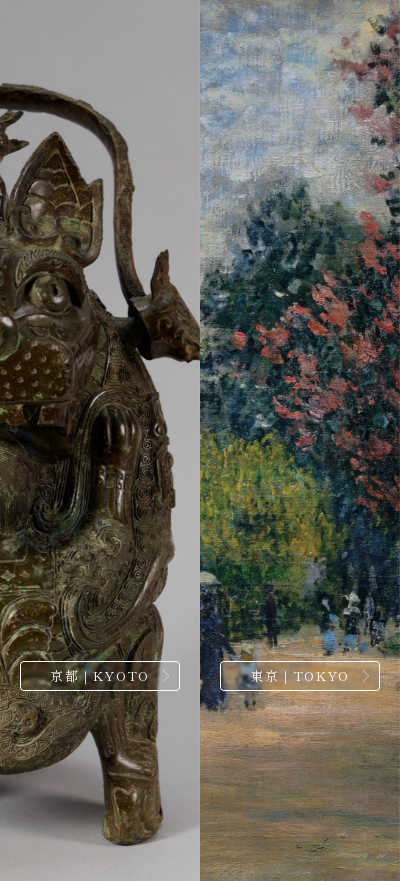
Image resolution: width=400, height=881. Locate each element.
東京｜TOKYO (299, 675)
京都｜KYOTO (99, 675)
